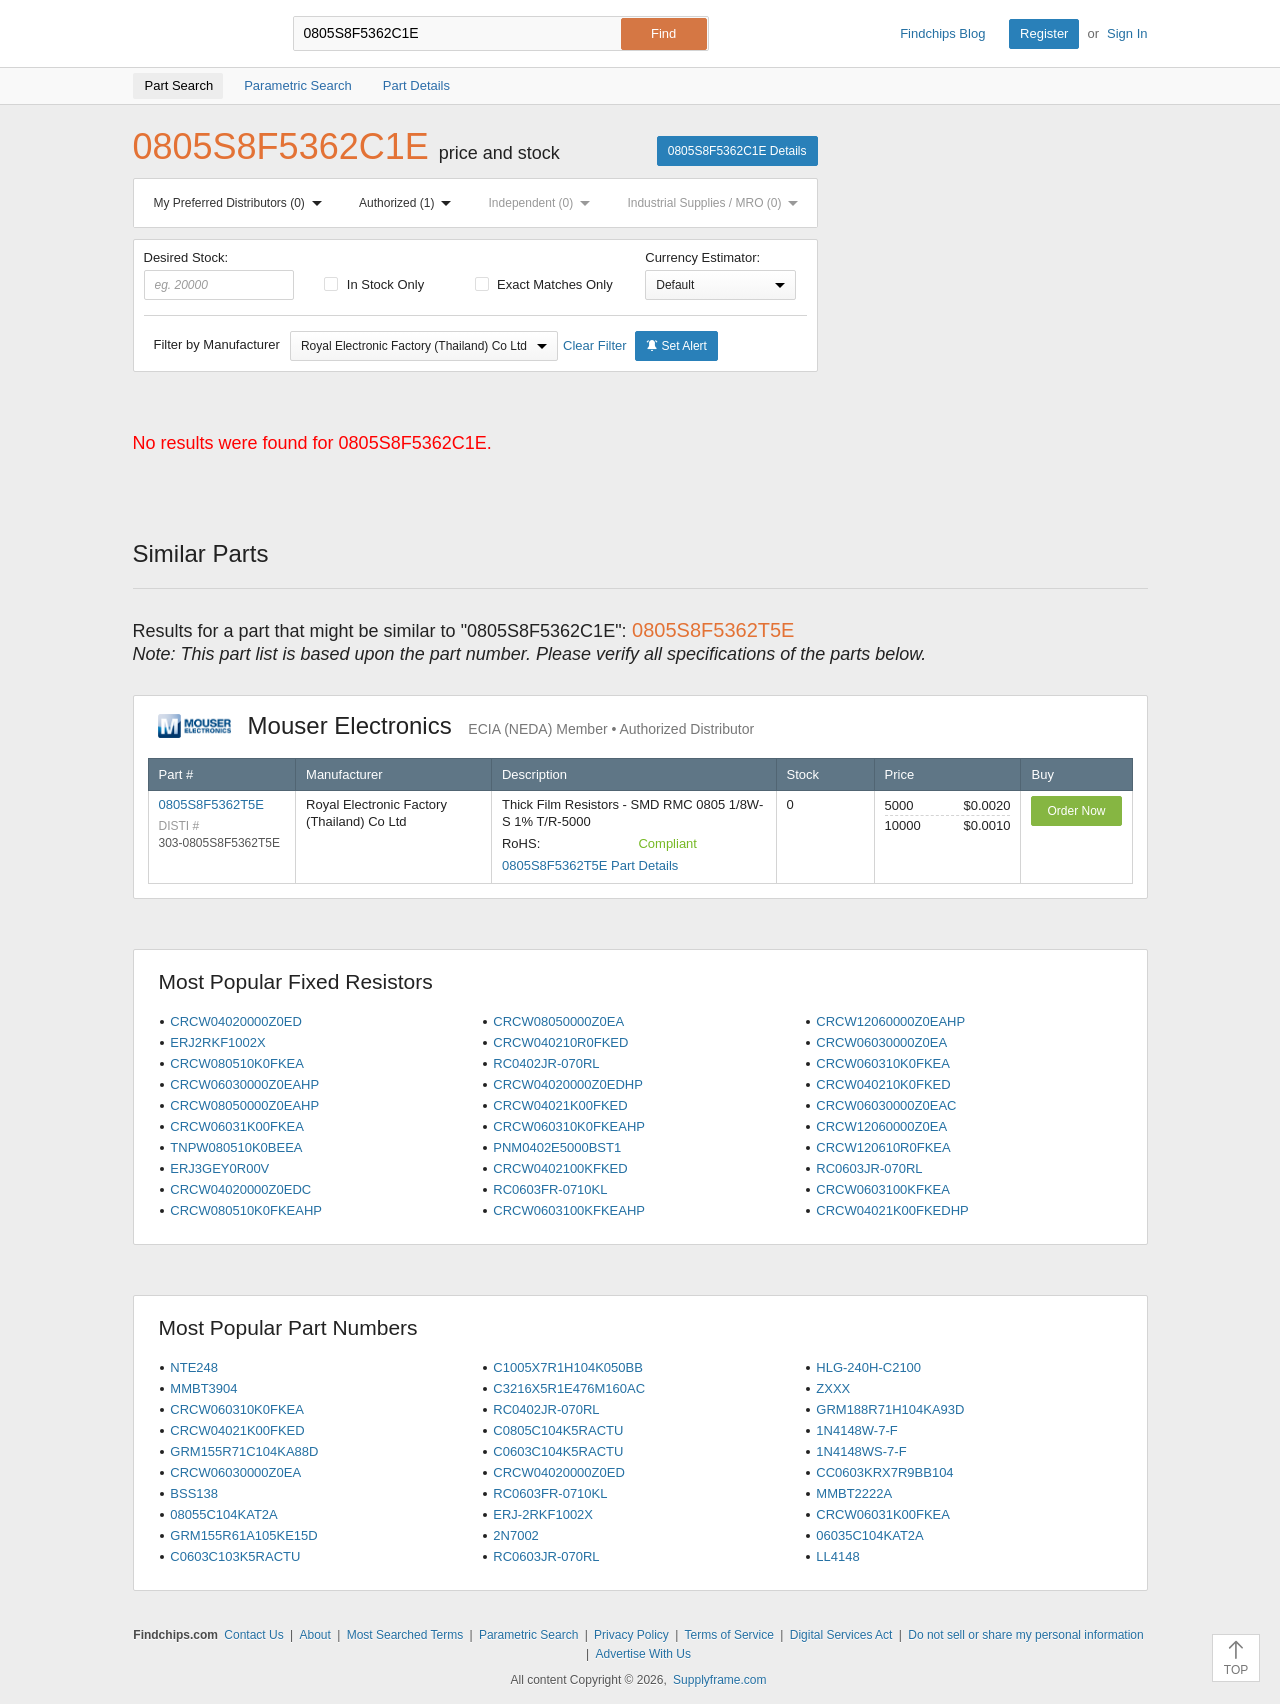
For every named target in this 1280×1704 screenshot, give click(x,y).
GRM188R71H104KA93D (890, 1409)
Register (1044, 33)
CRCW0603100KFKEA (883, 1189)
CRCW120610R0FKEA (883, 1147)
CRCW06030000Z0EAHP (244, 1084)
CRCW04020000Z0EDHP (568, 1084)
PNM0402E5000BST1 (557, 1147)
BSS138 (194, 1493)
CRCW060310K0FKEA (883, 1063)
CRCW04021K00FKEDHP (892, 1210)
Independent (544, 203)
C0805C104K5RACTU (558, 1430)
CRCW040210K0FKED (883, 1084)
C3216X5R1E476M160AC (569, 1388)
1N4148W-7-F (856, 1430)
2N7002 (516, 1535)
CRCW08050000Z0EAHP (244, 1105)
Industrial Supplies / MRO (716, 203)
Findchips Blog (942, 33)
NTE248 (194, 1367)
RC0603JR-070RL (869, 1168)
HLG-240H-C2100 (868, 1367)
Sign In (1127, 33)
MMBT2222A (854, 1493)
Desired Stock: (219, 275)
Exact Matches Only (544, 284)
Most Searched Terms (405, 1635)
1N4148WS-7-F (861, 1451)
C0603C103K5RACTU (235, 1556)
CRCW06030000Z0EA (881, 1042)
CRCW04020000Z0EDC (240, 1189)
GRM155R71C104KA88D (244, 1451)
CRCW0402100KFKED (560, 1168)
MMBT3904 (203, 1388)
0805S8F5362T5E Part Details (590, 865)
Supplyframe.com (719, 1680)
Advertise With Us (643, 1654)
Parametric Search (528, 1635)
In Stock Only (374, 284)
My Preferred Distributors (242, 203)
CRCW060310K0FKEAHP (569, 1126)
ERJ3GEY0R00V (219, 1168)
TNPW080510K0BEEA (236, 1147)
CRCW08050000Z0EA (558, 1021)
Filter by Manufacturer (217, 344)
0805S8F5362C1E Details (737, 151)
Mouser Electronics (456, 725)
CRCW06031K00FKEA (237, 1126)
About (314, 1635)
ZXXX (833, 1388)
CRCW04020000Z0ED (236, 1021)
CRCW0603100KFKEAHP (569, 1210)
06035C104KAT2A (869, 1535)
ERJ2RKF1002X (217, 1042)
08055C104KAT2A (223, 1514)
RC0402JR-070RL (546, 1063)
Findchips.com (198, 34)
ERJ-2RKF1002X (543, 1514)
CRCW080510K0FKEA (237, 1063)
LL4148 (837, 1556)
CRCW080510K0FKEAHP (246, 1210)
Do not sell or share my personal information (1025, 1635)
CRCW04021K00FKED (560, 1105)
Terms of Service (729, 1635)
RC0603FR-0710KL (550, 1189)
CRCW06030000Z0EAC (886, 1105)
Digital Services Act (841, 1635)
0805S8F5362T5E (212, 804)
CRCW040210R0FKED (560, 1042)
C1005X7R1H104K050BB (568, 1367)
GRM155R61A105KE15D (243, 1535)
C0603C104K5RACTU (558, 1451)
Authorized (409, 203)
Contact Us (253, 1635)
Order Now (1076, 811)
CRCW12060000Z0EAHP (890, 1021)
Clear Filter (595, 345)
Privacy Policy (631, 1635)
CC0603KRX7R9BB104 (884, 1472)
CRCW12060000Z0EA (881, 1126)
